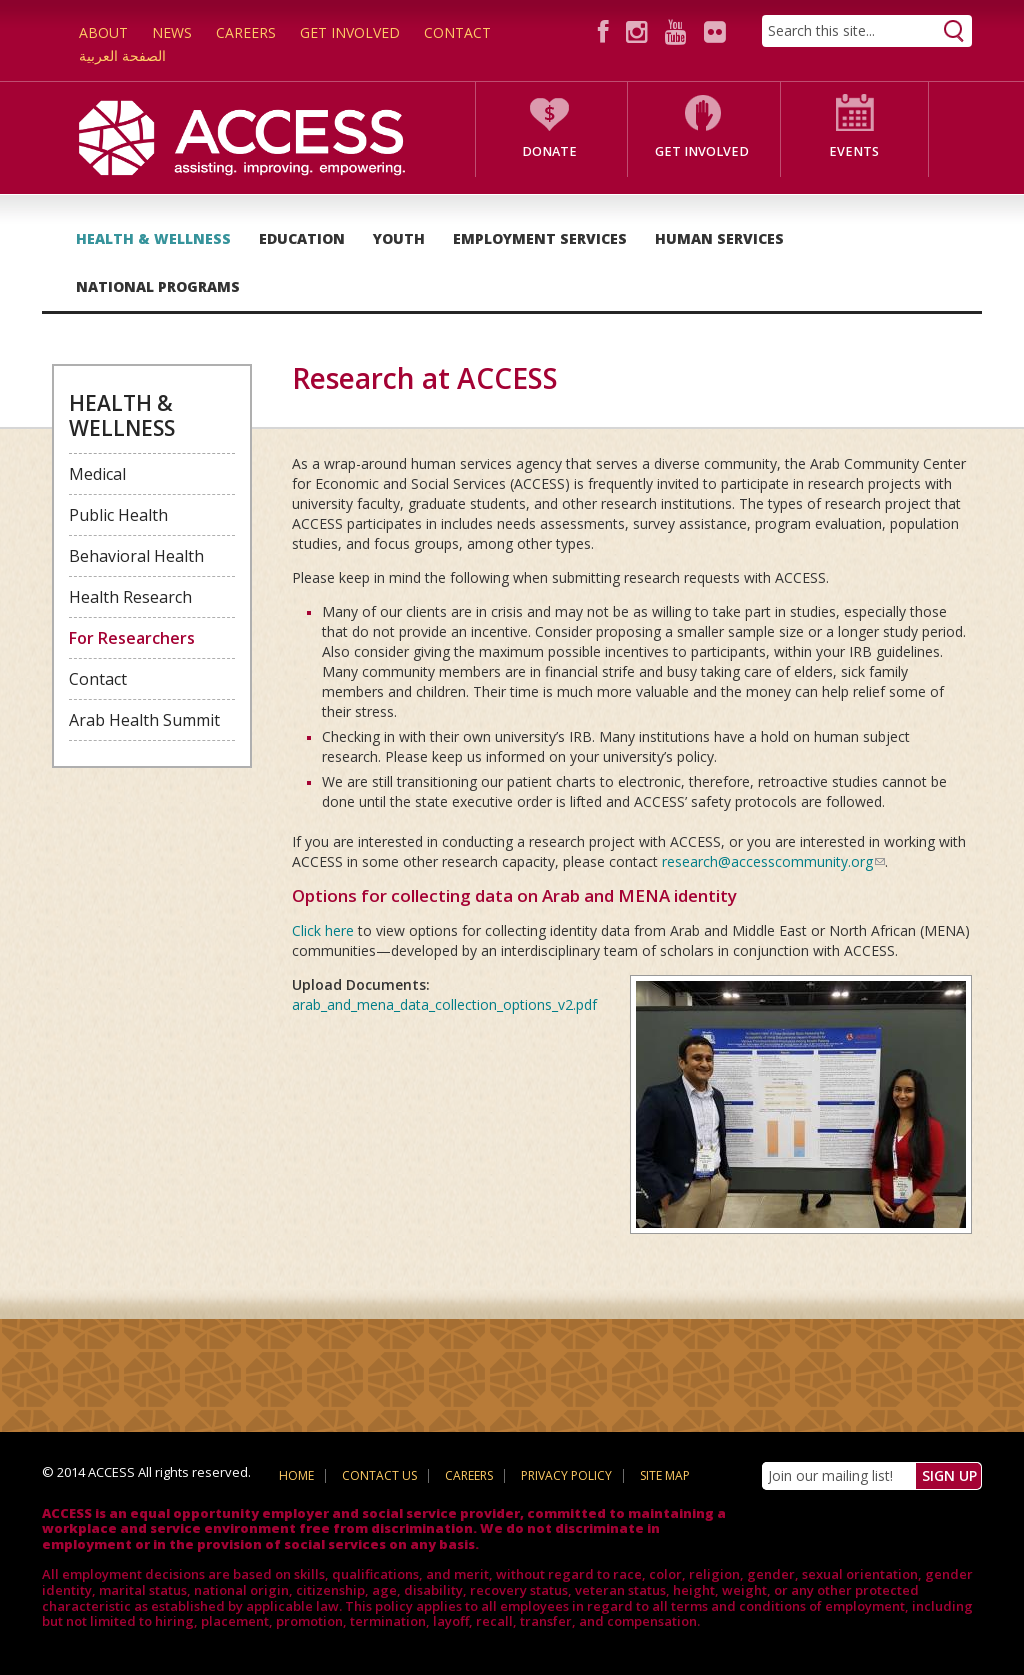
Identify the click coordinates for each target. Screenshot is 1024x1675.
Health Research (130, 597)
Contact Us (379, 1475)
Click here (323, 930)
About (103, 32)
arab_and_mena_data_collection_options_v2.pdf (444, 1004)
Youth (399, 238)
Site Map (665, 1475)
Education (302, 238)
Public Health (118, 515)
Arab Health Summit (144, 720)
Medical (97, 474)
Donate (549, 151)
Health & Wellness (153, 238)
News (172, 32)
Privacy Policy (566, 1475)
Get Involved (350, 32)
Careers (246, 32)
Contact (457, 32)
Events (854, 151)
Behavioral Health (136, 556)
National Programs (158, 286)
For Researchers (132, 638)
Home (296, 1475)
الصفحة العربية (122, 55)
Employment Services (540, 238)
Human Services (719, 238)
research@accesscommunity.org (773, 861)
